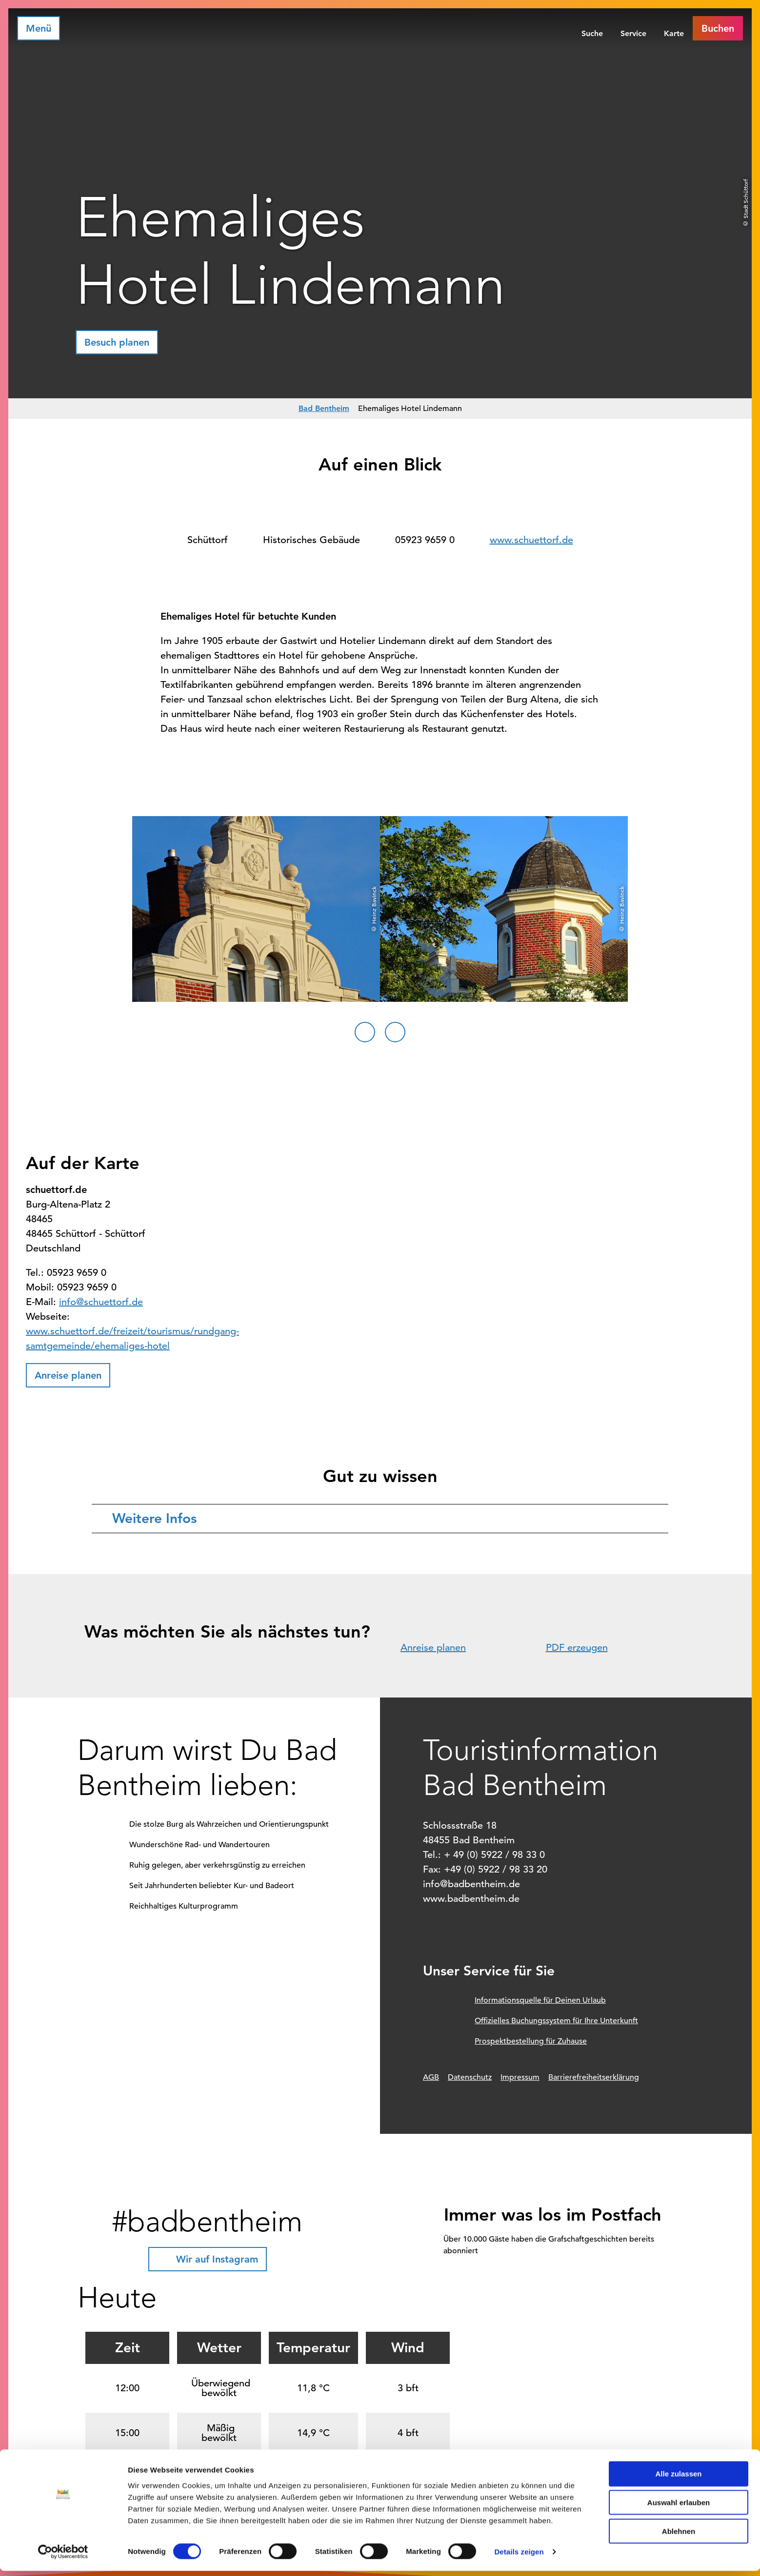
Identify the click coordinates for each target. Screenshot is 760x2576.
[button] (718, 28)
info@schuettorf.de (101, 1302)
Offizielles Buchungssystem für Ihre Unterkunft (556, 2021)
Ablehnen (678, 2536)
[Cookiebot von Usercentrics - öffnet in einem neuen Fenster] (63, 2557)
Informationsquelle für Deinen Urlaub (540, 2000)
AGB (431, 2077)
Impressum (520, 2077)
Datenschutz (470, 2077)
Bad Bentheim (324, 408)
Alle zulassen (678, 2479)
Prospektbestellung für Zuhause (531, 2041)
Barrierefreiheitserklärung (593, 2077)
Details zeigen (518, 2557)
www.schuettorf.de (531, 540)
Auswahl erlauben (678, 2507)
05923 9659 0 (425, 540)
